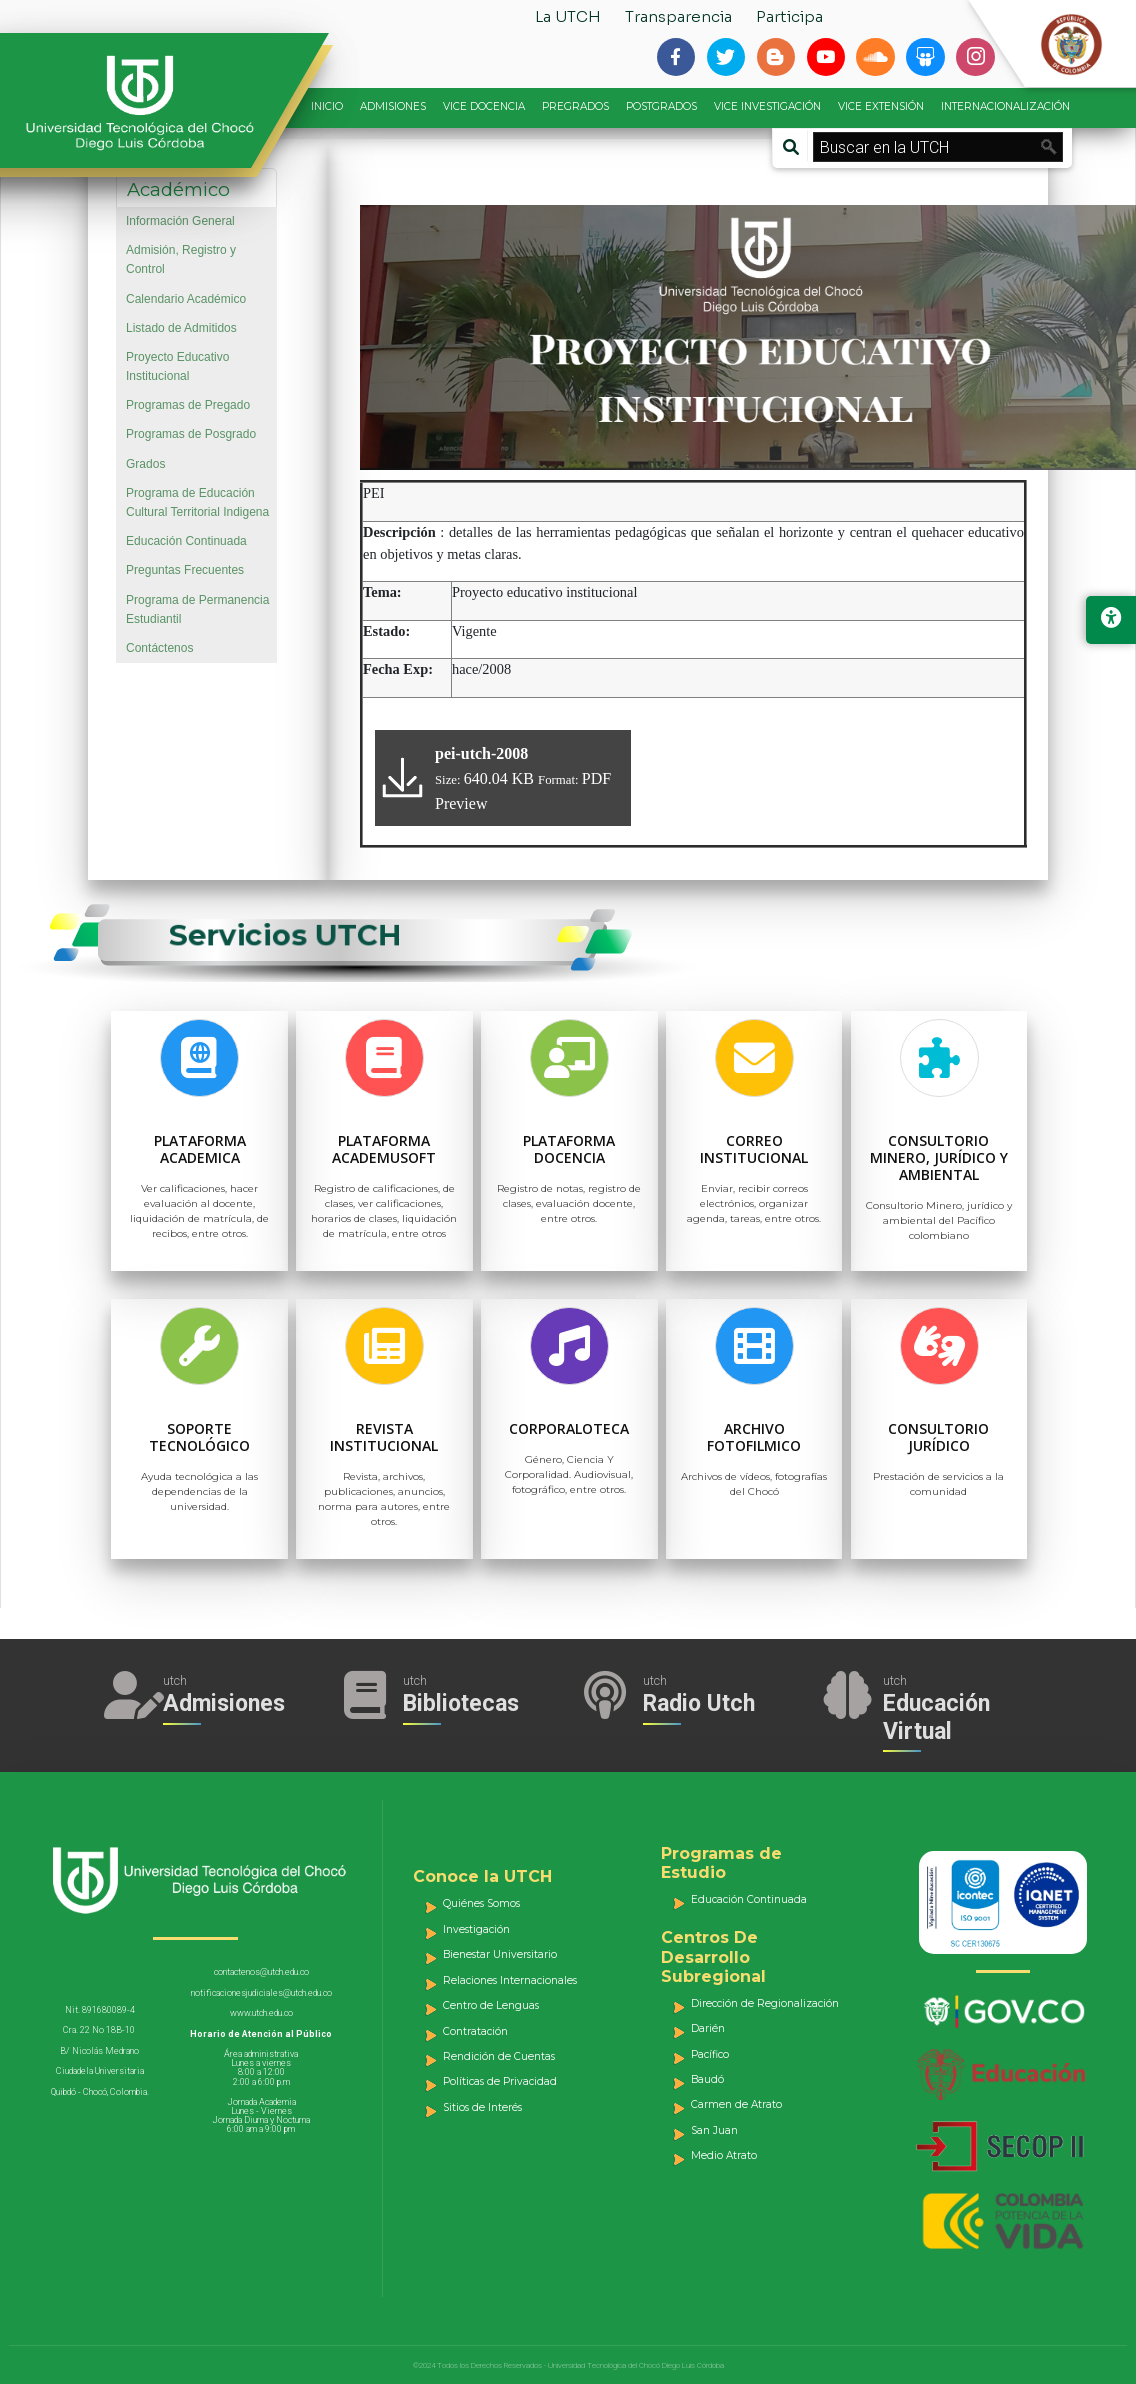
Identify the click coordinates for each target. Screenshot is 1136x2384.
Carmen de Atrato (736, 2104)
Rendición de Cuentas (499, 2056)
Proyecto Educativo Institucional (177, 366)
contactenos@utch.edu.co (261, 1972)
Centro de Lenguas (491, 2005)
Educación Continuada (186, 541)
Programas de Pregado (188, 405)
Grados (145, 464)
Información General (180, 221)
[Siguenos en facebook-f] (676, 57)
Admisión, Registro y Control (181, 259)
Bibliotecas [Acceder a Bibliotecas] (461, 1703)
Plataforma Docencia (569, 1149)
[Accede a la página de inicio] (150, 103)
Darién (708, 2028)
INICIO (327, 106)
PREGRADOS (575, 106)
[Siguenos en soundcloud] (875, 57)
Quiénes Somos (481, 1903)
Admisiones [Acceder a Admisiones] (224, 1703)
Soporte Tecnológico (199, 1437)
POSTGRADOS (661, 106)
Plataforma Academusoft (384, 1149)
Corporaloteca (569, 1428)
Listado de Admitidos (181, 328)
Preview (461, 803)
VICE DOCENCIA (484, 106)
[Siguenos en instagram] (975, 57)
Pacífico (710, 2054)
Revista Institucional (384, 1437)
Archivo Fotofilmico (754, 1437)
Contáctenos (159, 648)
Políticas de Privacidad (500, 2081)
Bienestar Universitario (500, 1954)
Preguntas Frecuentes (185, 570)
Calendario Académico (186, 299)
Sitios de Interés (482, 2107)
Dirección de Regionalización (765, 2003)
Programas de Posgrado (191, 434)
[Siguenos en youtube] (826, 57)
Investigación (476, 1929)
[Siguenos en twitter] (726, 57)
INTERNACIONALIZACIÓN (1005, 106)
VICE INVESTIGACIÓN (767, 106)
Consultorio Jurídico (938, 1437)
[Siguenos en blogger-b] (776, 57)
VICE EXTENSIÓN (881, 106)
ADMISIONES (393, 106)
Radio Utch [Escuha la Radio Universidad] (699, 1703)
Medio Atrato (724, 2155)
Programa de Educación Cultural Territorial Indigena (197, 502)
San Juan (714, 2130)
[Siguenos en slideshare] (925, 57)
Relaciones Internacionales (510, 1980)
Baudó (707, 2079)
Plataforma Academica (200, 1149)
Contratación (475, 2031)
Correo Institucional (754, 1149)
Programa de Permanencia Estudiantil (197, 609)
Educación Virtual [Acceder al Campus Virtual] (936, 1717)
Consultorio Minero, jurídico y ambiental (939, 1157)
